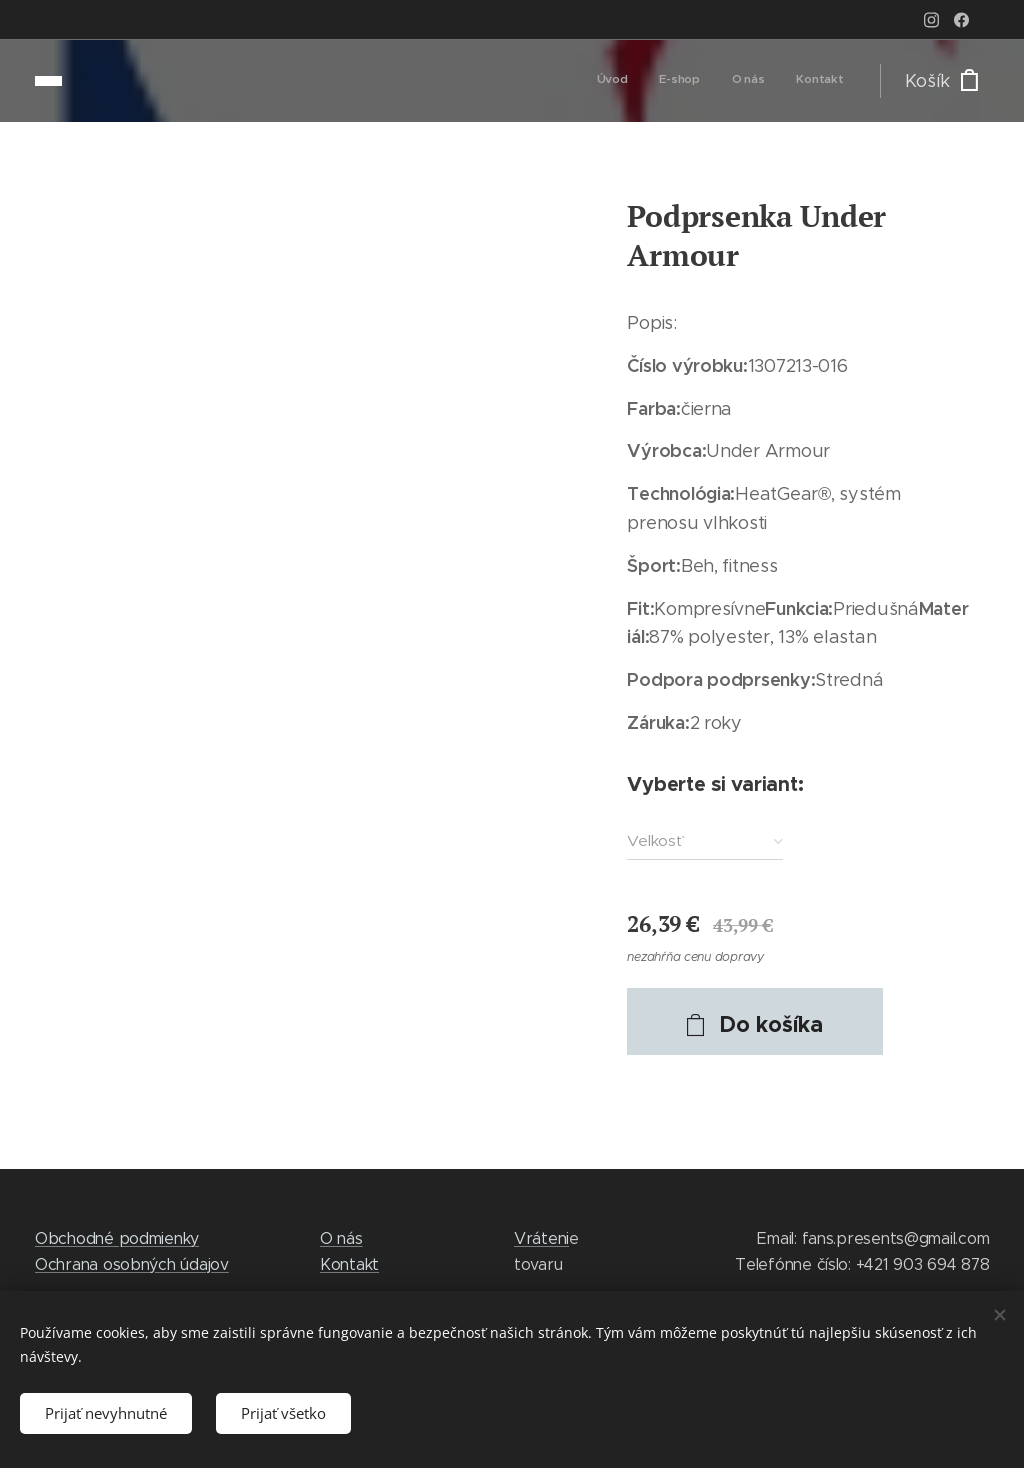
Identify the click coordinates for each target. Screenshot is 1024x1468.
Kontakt (349, 1264)
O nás (341, 1238)
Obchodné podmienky (117, 1238)
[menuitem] (753, 81)
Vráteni (541, 1238)
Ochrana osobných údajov (132, 1264)
